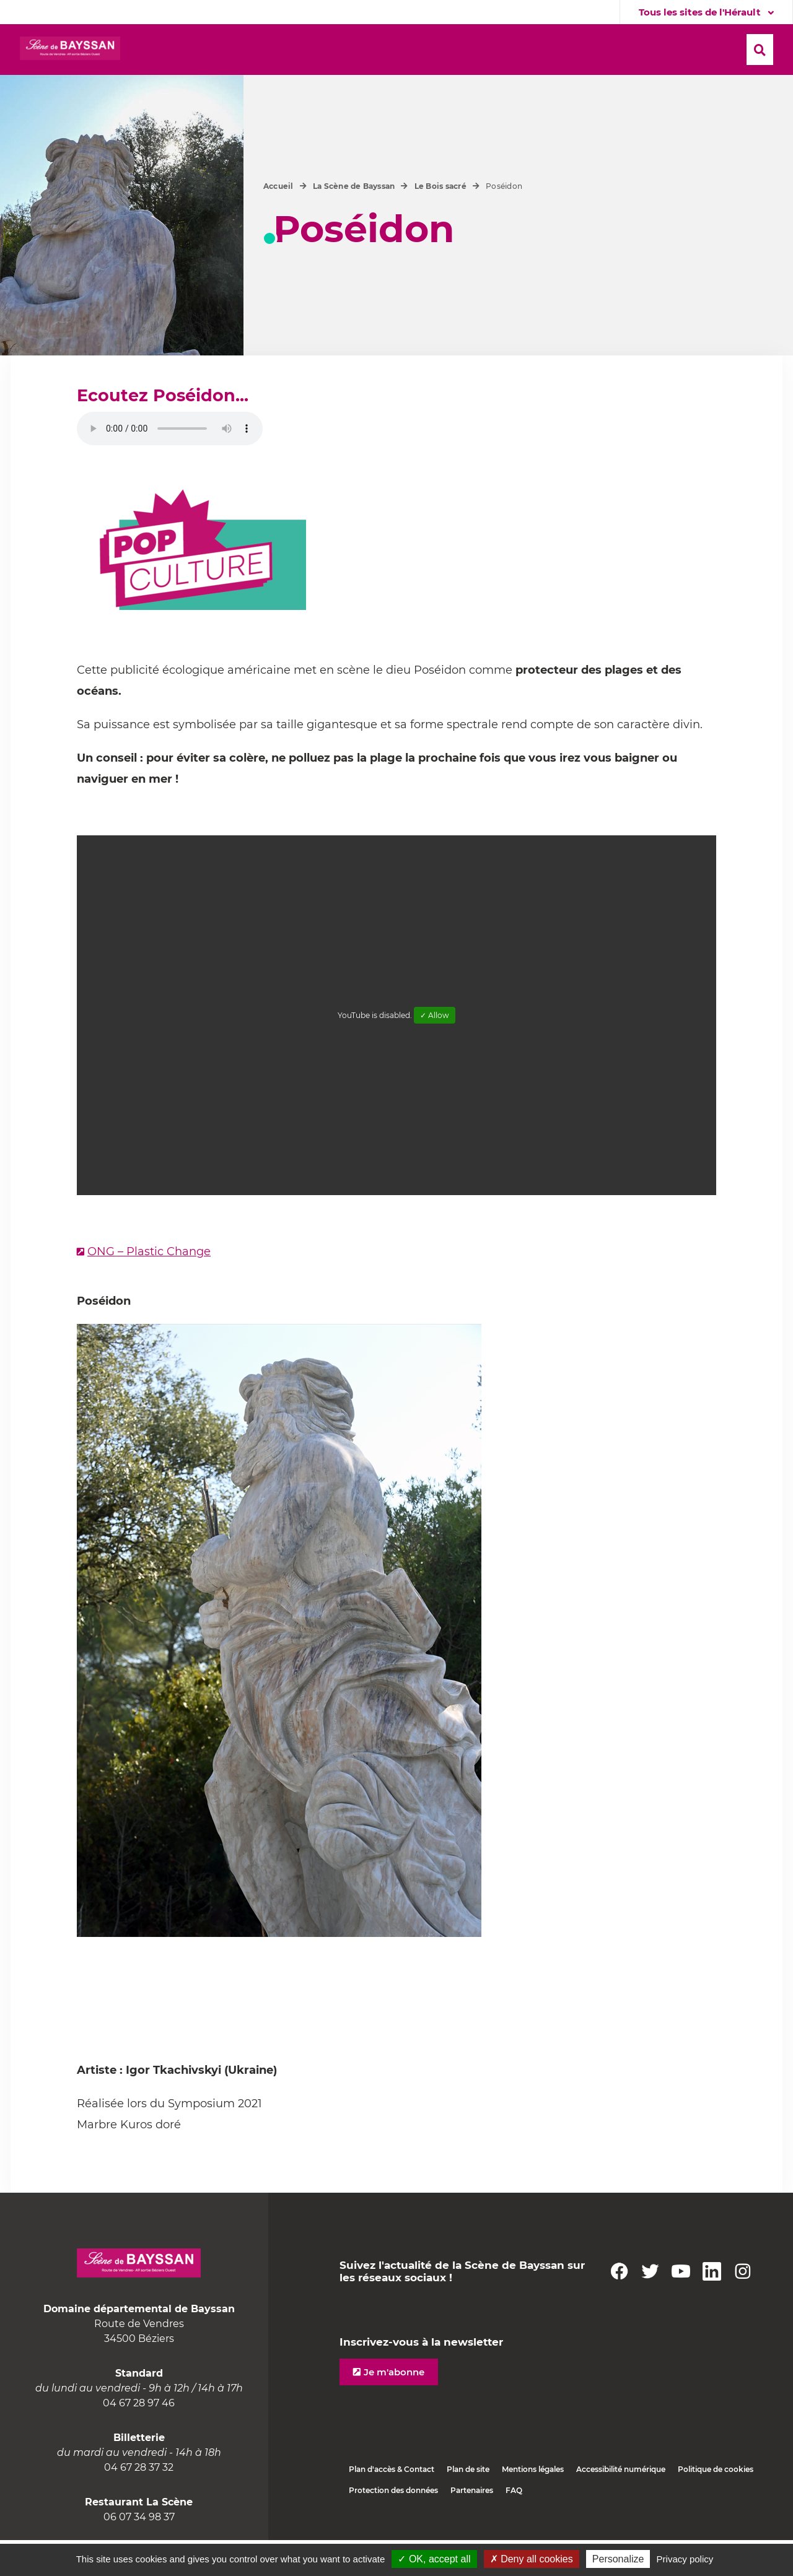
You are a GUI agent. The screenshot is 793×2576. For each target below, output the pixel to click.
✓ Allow (434, 1051)
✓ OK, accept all (434, 2559)
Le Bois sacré (440, 222)
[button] (332, 50)
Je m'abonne (394, 2408)
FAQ (514, 2526)
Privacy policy (685, 2559)
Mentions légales (533, 2505)
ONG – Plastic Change (149, 1287)
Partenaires (471, 2526)
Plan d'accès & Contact (391, 2505)
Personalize (618, 2559)
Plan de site (468, 2505)
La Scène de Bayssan (354, 222)
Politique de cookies (715, 2505)
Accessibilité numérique (620, 2505)
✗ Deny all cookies (531, 2559)
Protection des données (393, 2526)
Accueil (278, 222)
